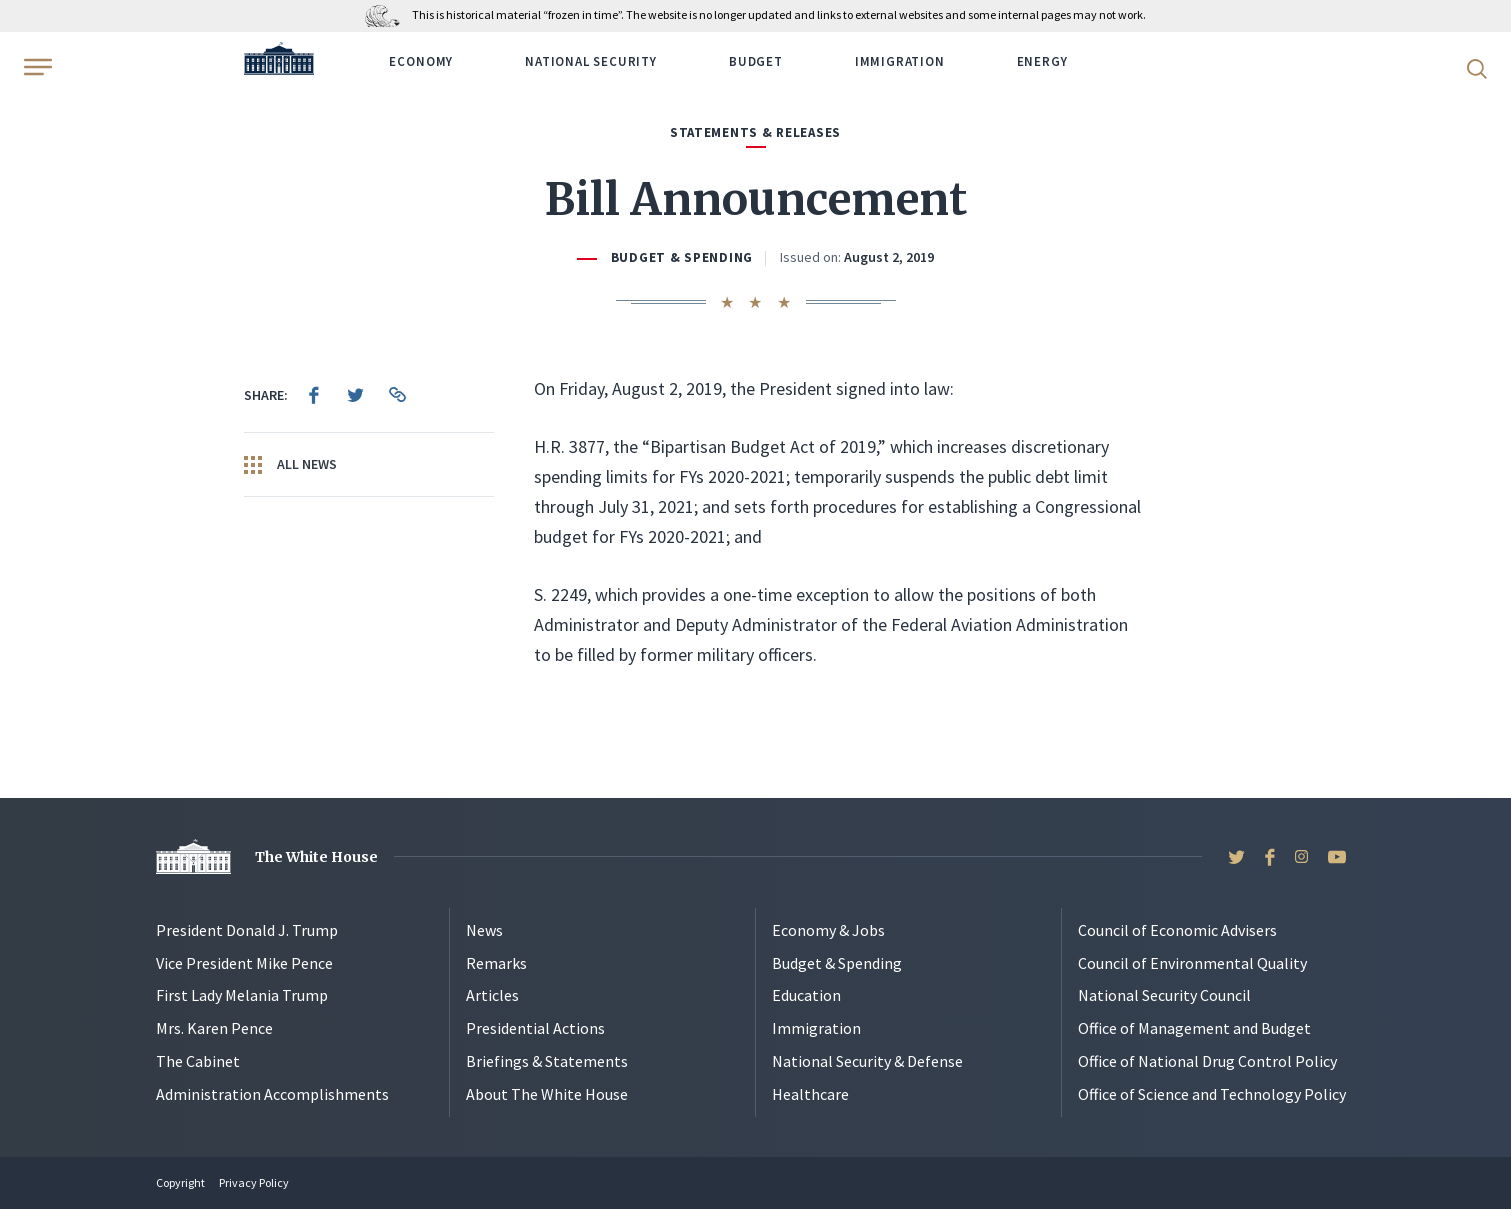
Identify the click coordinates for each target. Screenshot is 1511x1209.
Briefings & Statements (547, 1061)
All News (290, 465)
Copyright (180, 1182)
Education (806, 995)
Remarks (496, 963)
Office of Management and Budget (1194, 1028)
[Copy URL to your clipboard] (398, 395)
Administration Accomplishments (272, 1094)
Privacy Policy (254, 1182)
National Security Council (1164, 995)
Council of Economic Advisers (1177, 930)
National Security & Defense (867, 1061)
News (484, 930)
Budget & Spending (682, 257)
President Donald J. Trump (247, 930)
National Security (591, 61)
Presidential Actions (535, 1028)
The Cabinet (198, 1061)
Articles (492, 995)
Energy (1042, 61)
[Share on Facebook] (314, 395)
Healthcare (810, 1094)
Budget (756, 61)
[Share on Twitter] (356, 395)
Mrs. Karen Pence (214, 1028)
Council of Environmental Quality (1192, 963)
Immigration (900, 61)
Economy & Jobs (828, 930)
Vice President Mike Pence (244, 963)
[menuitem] (314, 395)
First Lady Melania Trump (242, 995)
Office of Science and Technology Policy (1212, 1094)
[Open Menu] (36, 67)
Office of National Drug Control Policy (1207, 1061)
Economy (421, 61)
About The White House (547, 1094)
